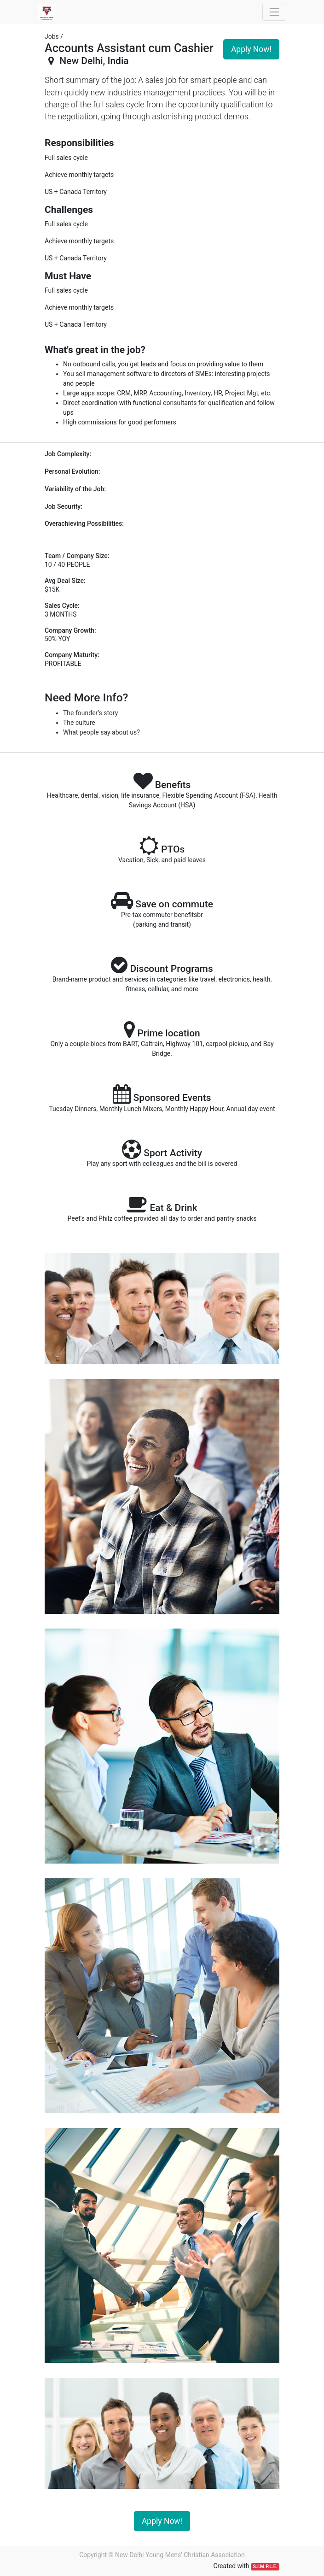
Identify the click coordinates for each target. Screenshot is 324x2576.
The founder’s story (90, 713)
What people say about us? (101, 732)
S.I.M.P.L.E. (265, 2567)
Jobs (52, 36)
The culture (79, 722)
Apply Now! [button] (251, 49)
